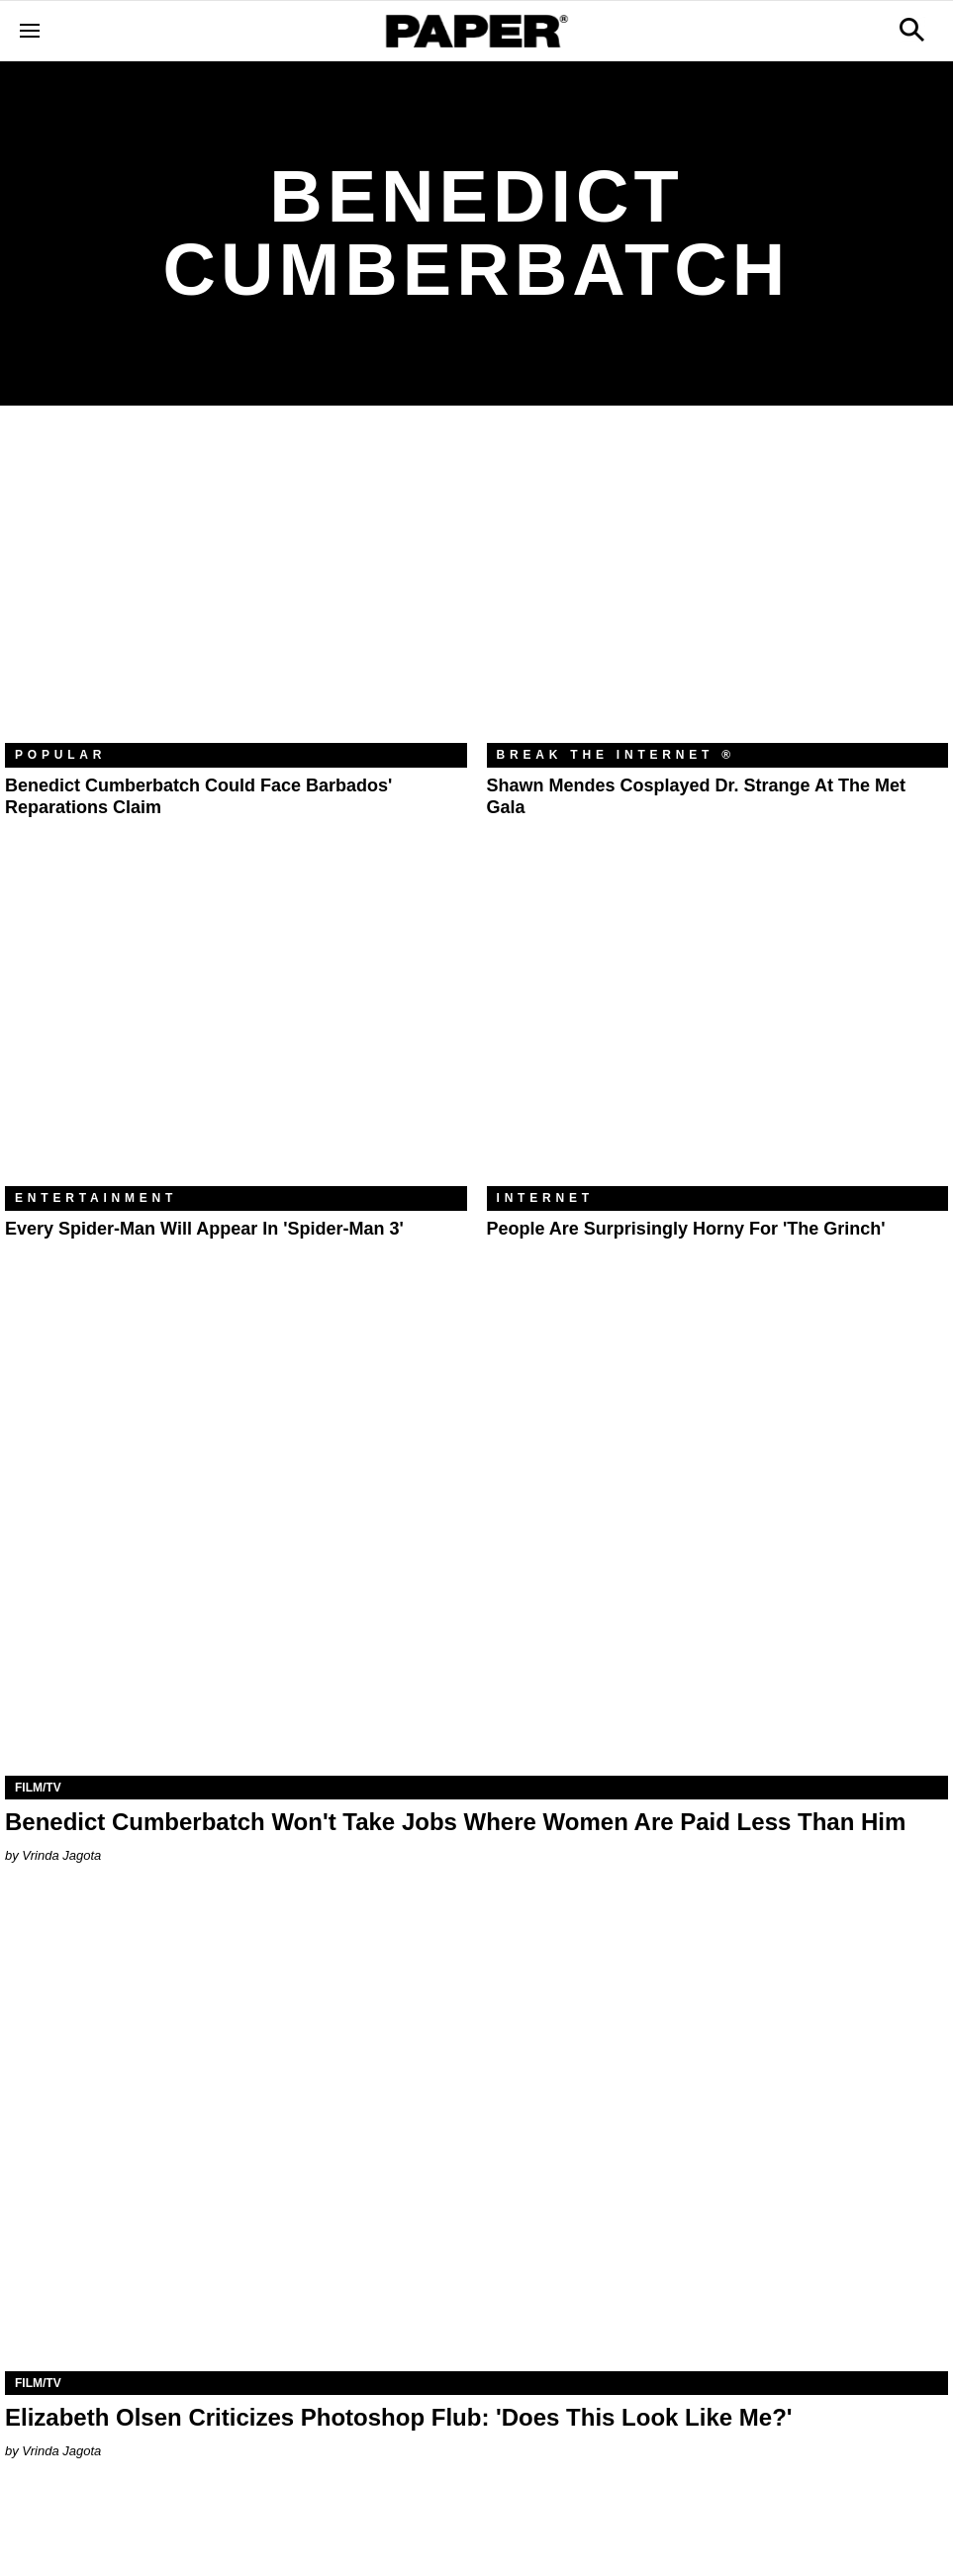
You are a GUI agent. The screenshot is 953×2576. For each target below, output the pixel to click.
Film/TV (38, 1787)
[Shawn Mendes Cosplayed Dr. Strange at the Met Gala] (718, 589)
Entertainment (96, 1198)
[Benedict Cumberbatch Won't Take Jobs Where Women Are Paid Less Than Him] (476, 1540)
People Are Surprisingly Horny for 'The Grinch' (686, 1229)
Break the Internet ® (616, 755)
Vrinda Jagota (61, 1855)
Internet (545, 1198)
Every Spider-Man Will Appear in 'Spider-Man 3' (204, 1229)
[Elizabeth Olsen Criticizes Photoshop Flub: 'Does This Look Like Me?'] (476, 2135)
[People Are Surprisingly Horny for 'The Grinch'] (718, 1032)
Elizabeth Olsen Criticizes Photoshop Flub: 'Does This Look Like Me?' (399, 2417)
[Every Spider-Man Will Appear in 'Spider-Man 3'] (236, 1032)
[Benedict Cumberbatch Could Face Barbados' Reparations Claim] (236, 589)
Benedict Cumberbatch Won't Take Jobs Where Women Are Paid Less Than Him (455, 1821)
